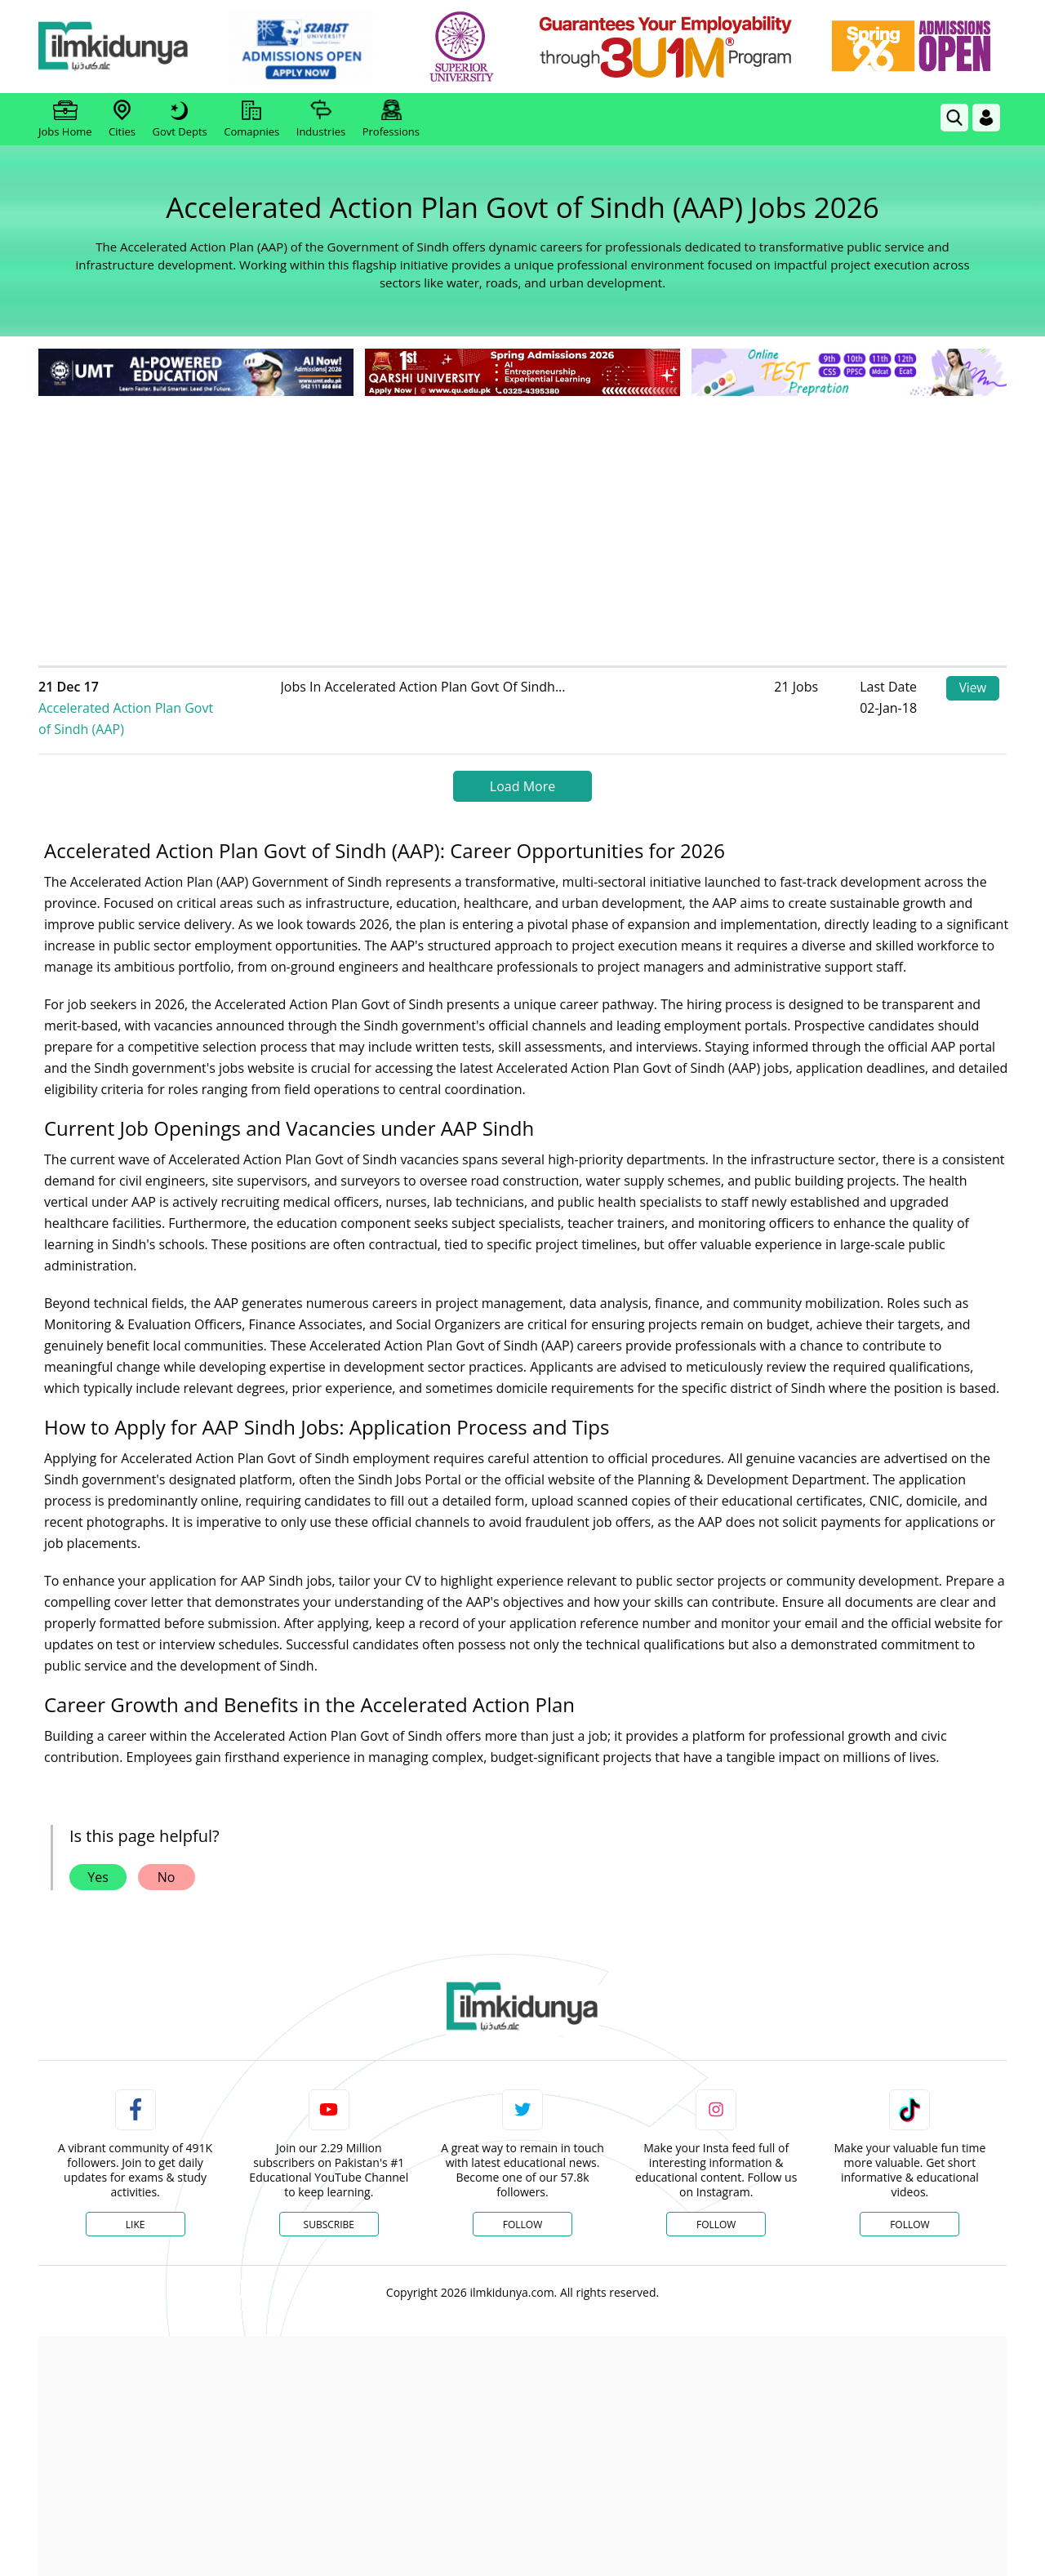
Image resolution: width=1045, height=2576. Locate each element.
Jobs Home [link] (65, 119)
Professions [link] (391, 119)
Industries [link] (320, 119)
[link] (315, 47)
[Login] (986, 117)
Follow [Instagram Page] (716, 2203)
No (167, 1856)
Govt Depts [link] (179, 119)
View (972, 689)
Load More (522, 765)
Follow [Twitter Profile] (522, 2203)
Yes (98, 1856)
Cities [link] (122, 119)
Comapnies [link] (251, 119)
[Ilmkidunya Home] (128, 47)
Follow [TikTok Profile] (909, 2203)
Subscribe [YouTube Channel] (329, 2203)
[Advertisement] (522, 522)
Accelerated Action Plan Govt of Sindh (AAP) (180, 697)
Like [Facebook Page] (135, 2203)
